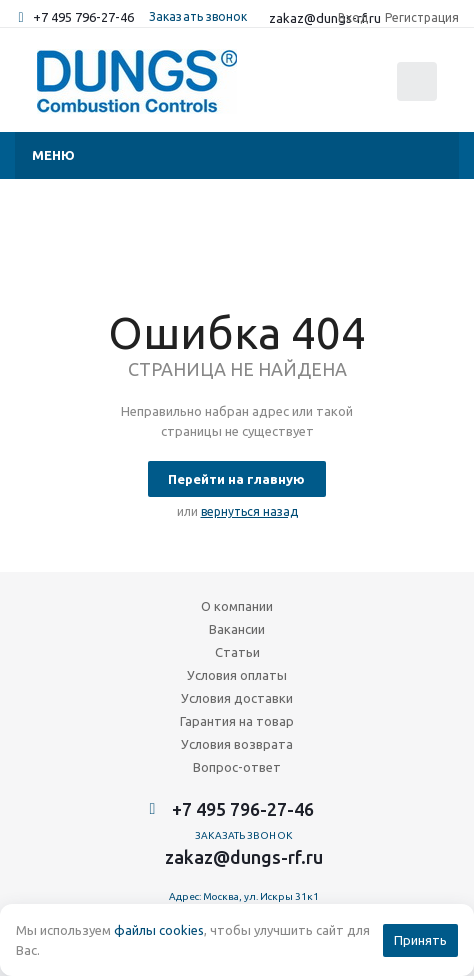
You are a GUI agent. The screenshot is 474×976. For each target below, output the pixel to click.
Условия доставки (237, 698)
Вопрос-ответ (237, 767)
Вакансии (237, 629)
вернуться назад (249, 511)
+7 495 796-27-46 (83, 17)
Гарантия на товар (237, 721)
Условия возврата (237, 744)
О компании (237, 606)
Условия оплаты (237, 675)
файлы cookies (159, 930)
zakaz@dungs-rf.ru (244, 857)
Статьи (237, 652)
